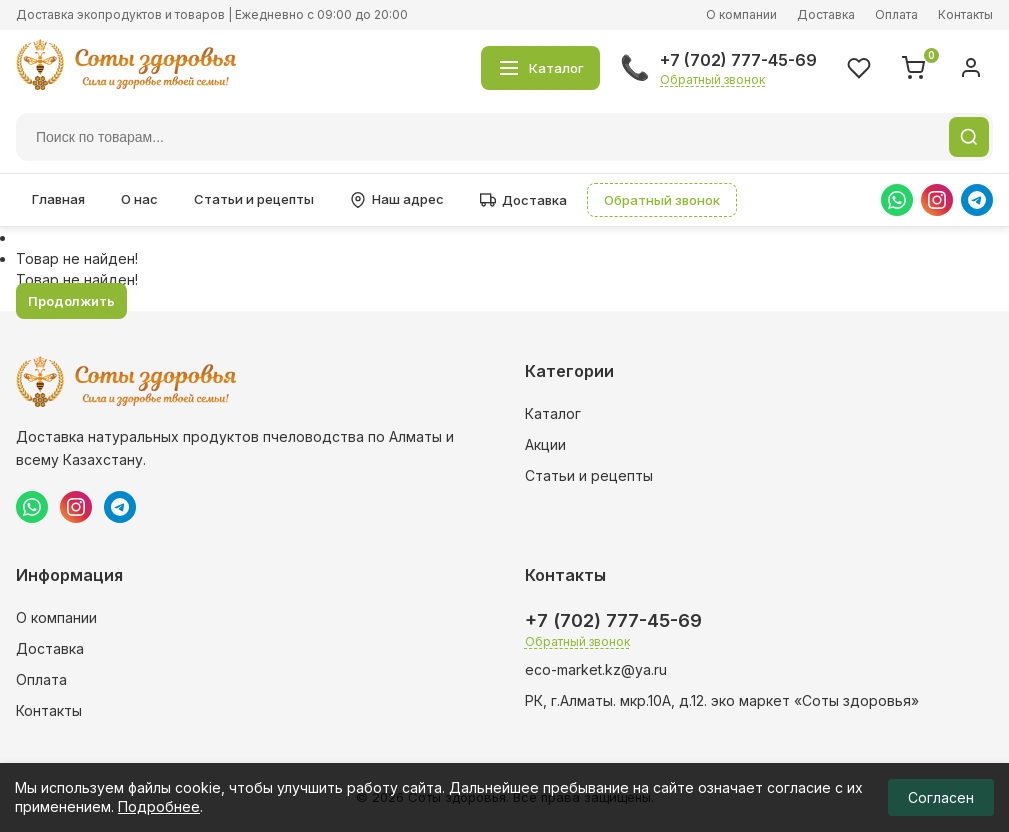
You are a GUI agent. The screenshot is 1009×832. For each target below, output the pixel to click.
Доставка (826, 14)
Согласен (941, 797)
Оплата (896, 14)
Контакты (965, 14)
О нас (139, 199)
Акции (545, 444)
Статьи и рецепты (254, 199)
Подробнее (159, 806)
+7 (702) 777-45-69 (738, 60)
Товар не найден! (77, 258)
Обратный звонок (712, 79)
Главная (58, 199)
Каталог (553, 413)
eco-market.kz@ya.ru (596, 669)
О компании (741, 14)
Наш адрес (397, 199)
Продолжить (71, 301)
